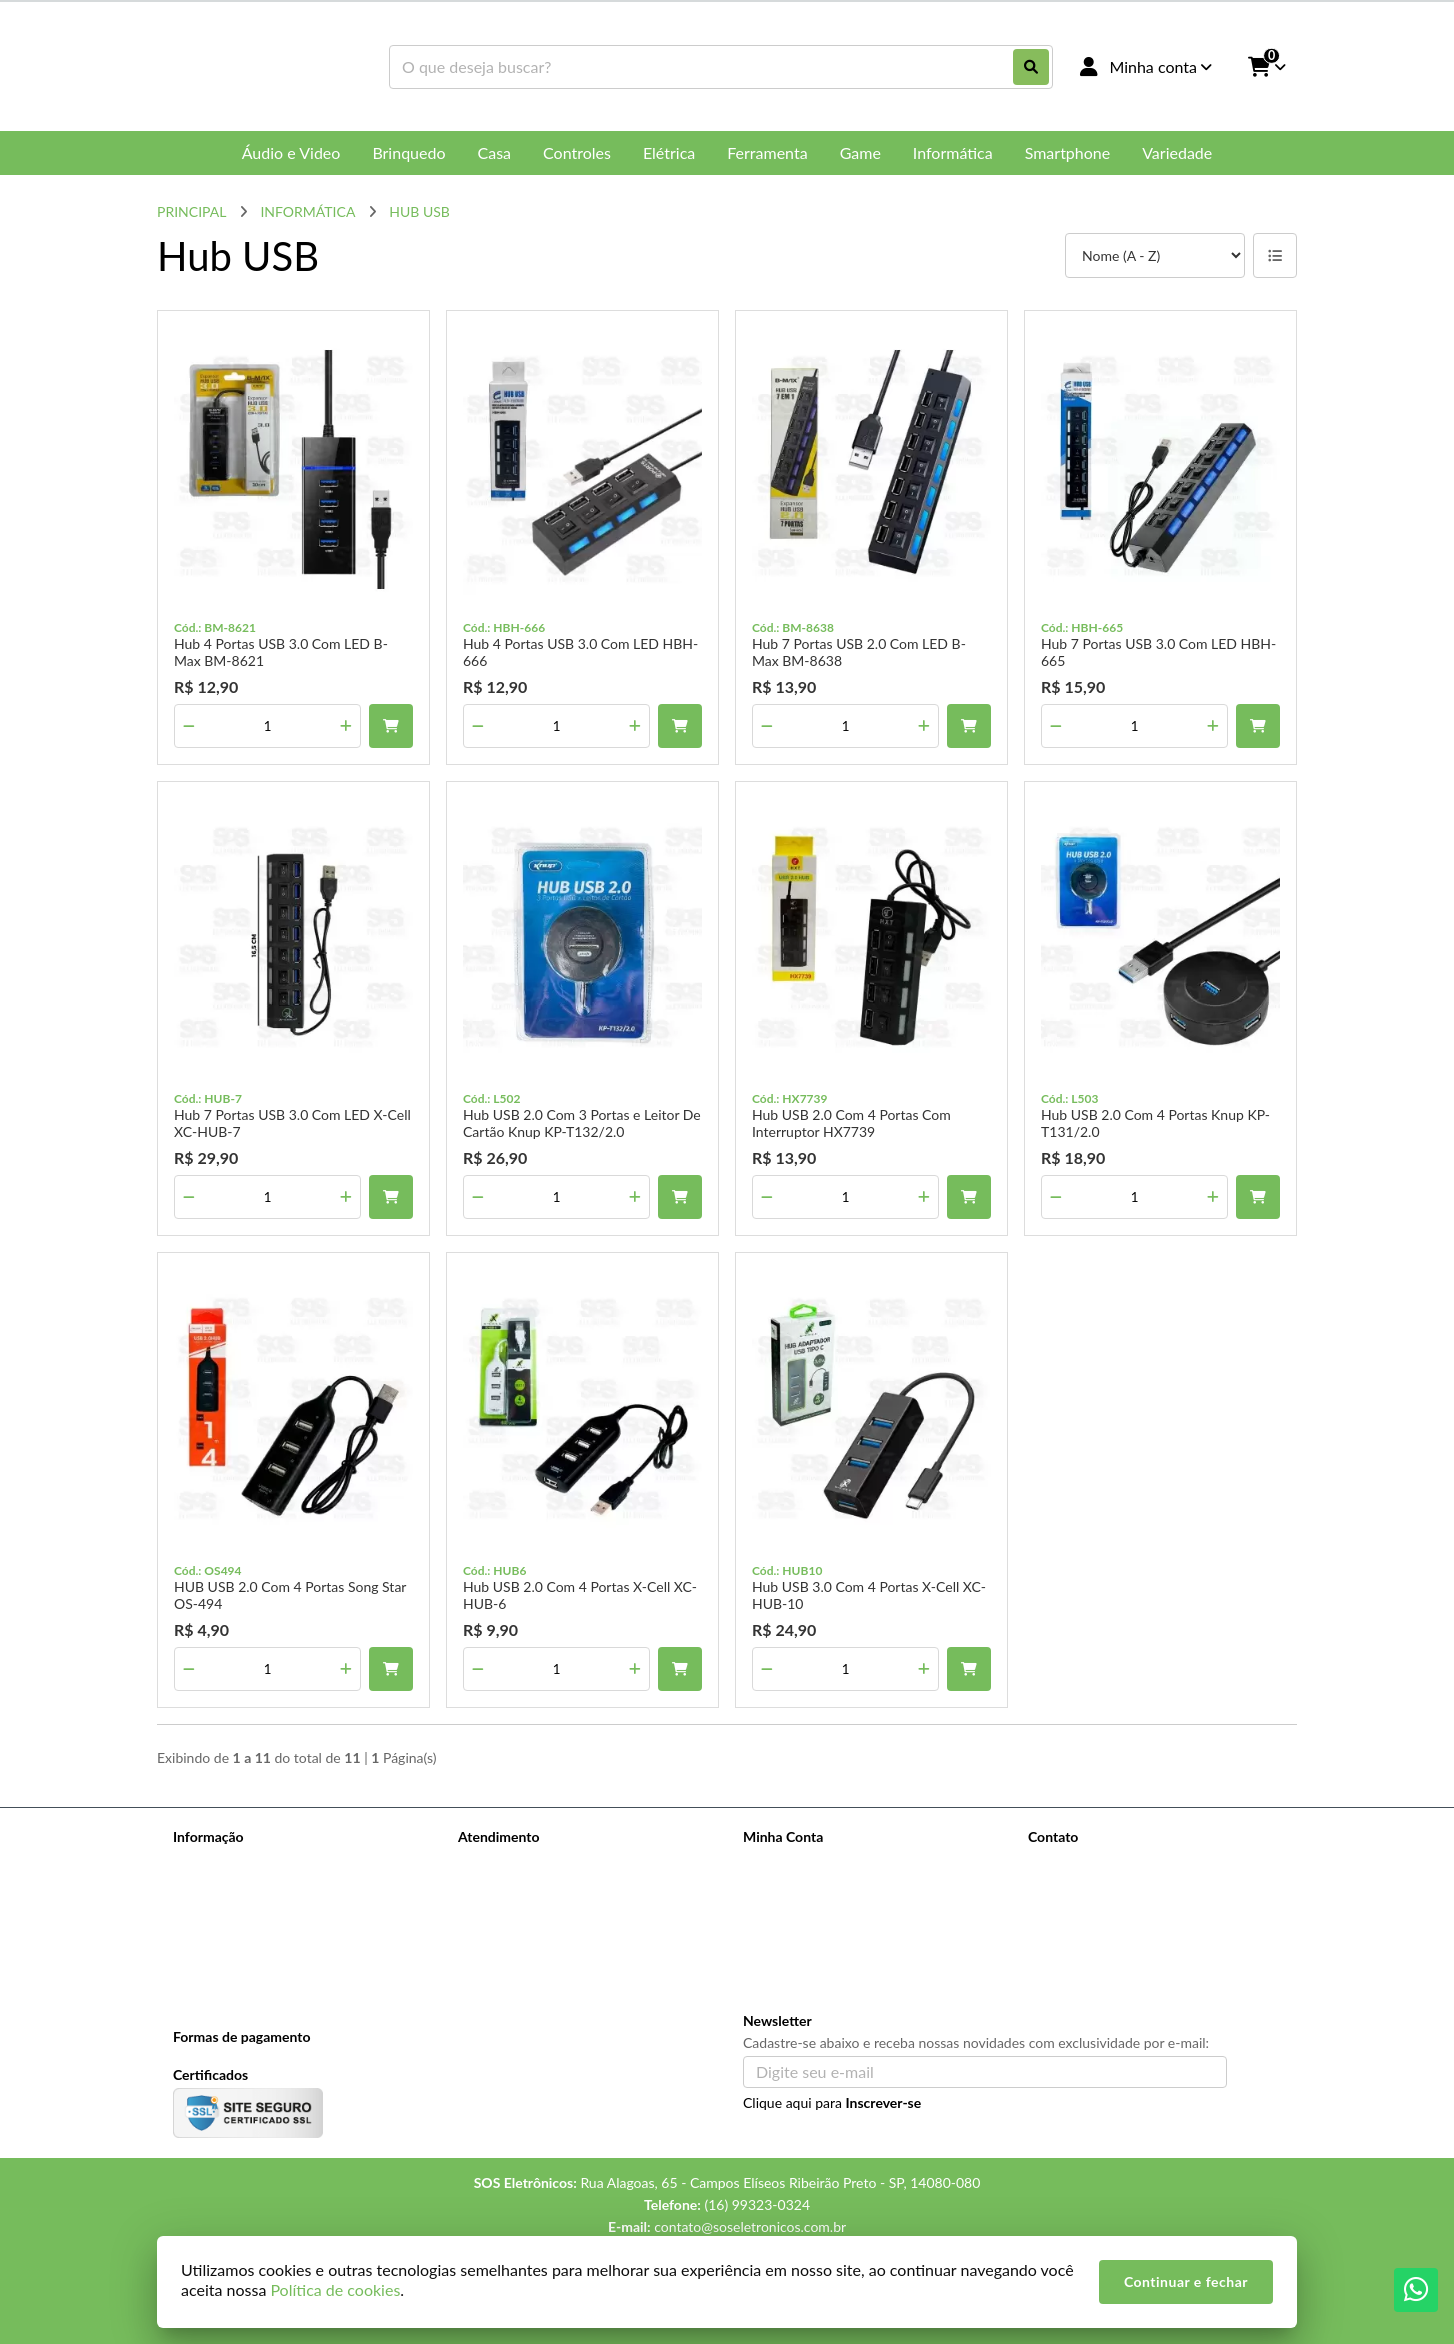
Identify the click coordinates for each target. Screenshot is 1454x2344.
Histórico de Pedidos (806, 1888)
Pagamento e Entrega (238, 1914)
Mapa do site (497, 1888)
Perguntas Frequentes (240, 1888)
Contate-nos (496, 1862)
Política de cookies (230, 1966)
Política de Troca (223, 1940)
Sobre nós (203, 1862)
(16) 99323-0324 (1109, 1865)
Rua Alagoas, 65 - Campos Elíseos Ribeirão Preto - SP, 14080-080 (1158, 1935)
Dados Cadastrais (796, 1862)
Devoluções (494, 1914)
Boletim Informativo (804, 1914)
